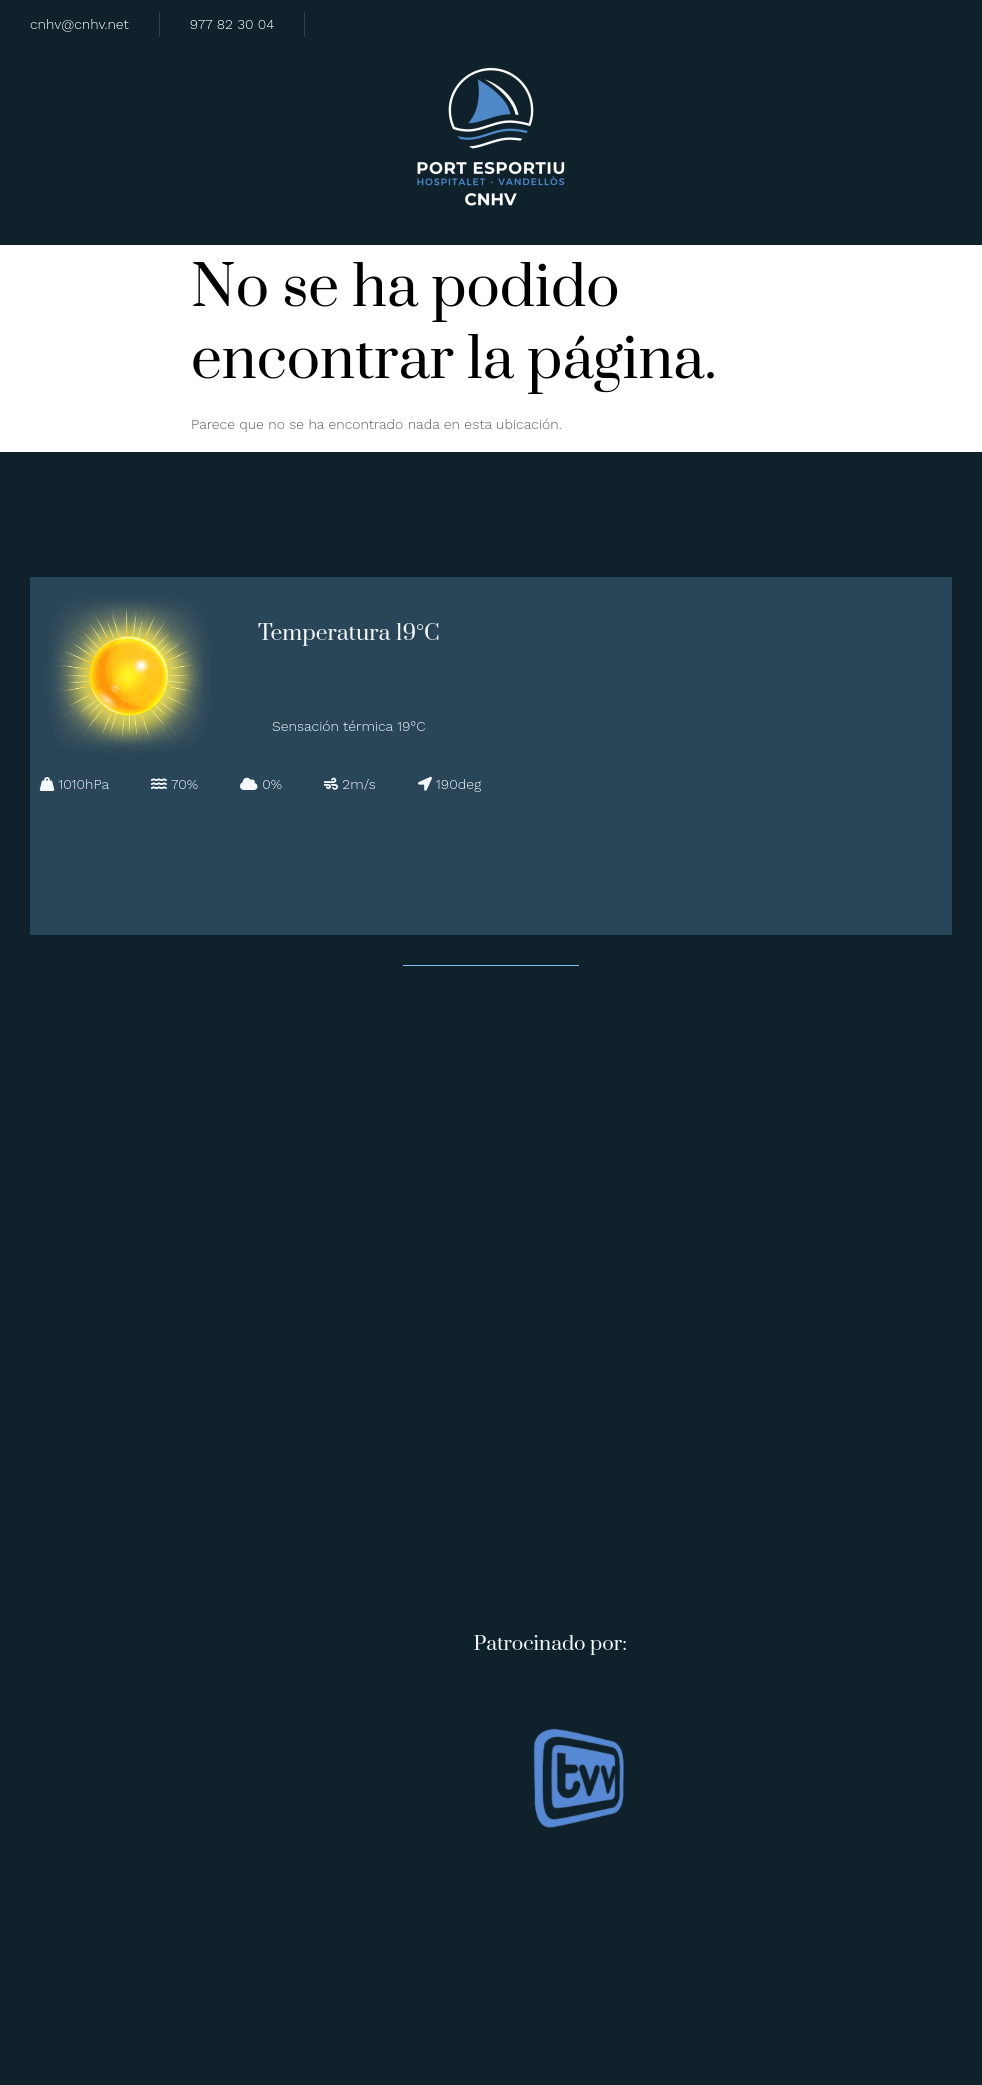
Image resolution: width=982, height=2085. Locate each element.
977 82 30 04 (232, 24)
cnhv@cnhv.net (79, 24)
